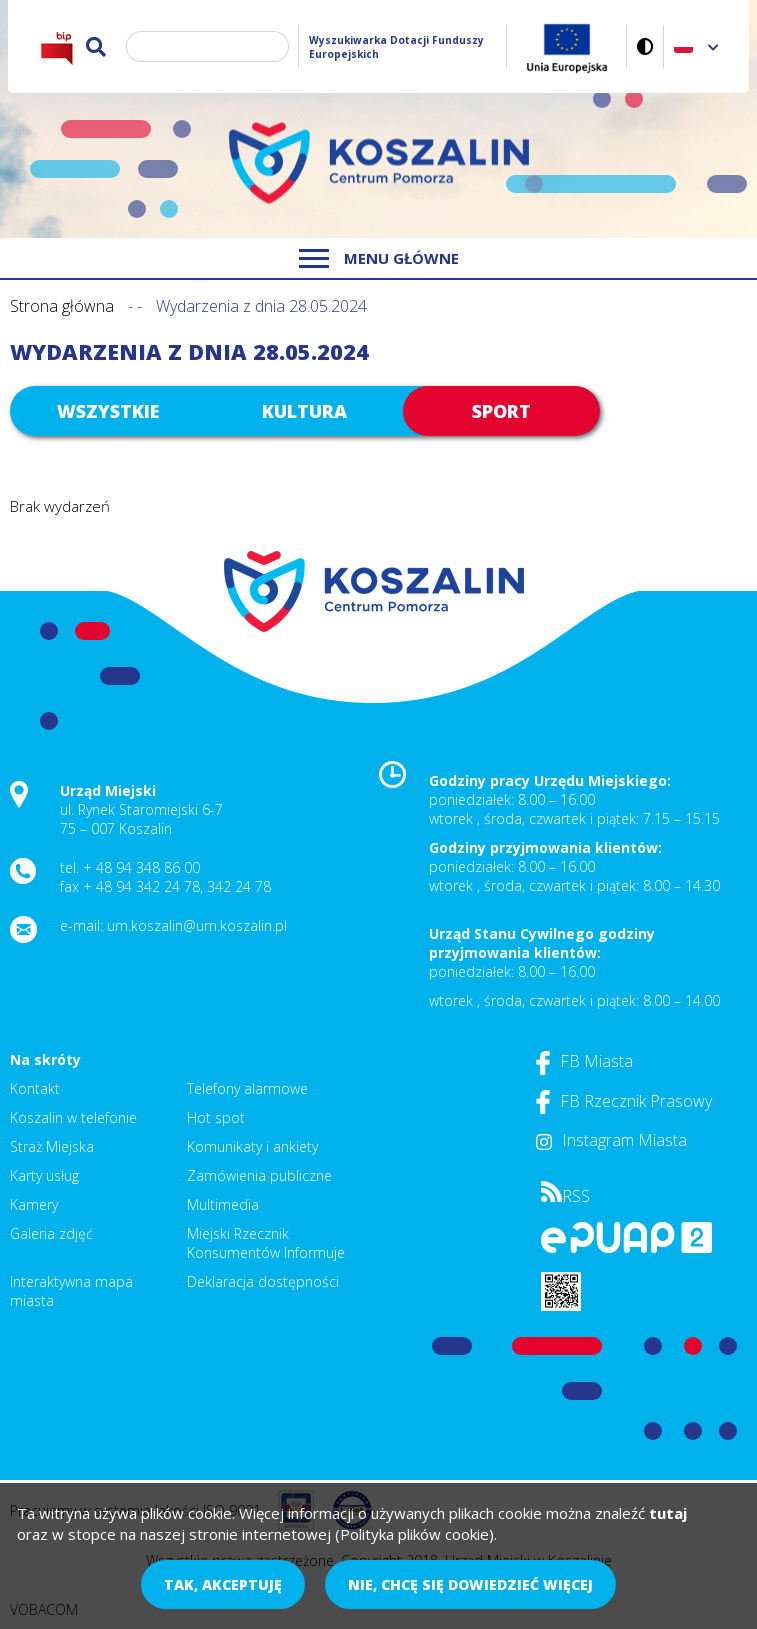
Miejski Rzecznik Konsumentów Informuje (266, 1243)
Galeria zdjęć (51, 1233)
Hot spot (216, 1117)
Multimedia (223, 1204)
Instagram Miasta (611, 1140)
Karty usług (44, 1175)
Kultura (304, 411)
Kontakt (35, 1088)
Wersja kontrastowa (645, 46)
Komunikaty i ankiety (252, 1146)
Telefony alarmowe (247, 1088)
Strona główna (62, 306)
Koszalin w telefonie (73, 1117)
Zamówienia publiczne (259, 1175)
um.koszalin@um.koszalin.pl (197, 925)
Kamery (34, 1204)
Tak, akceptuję (223, 1584)
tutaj (668, 1513)
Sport (501, 411)
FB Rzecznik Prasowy (624, 1101)
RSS (565, 1196)
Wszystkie (108, 411)
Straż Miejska (52, 1146)
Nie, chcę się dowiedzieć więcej (470, 1584)
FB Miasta (584, 1061)
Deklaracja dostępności (263, 1281)
